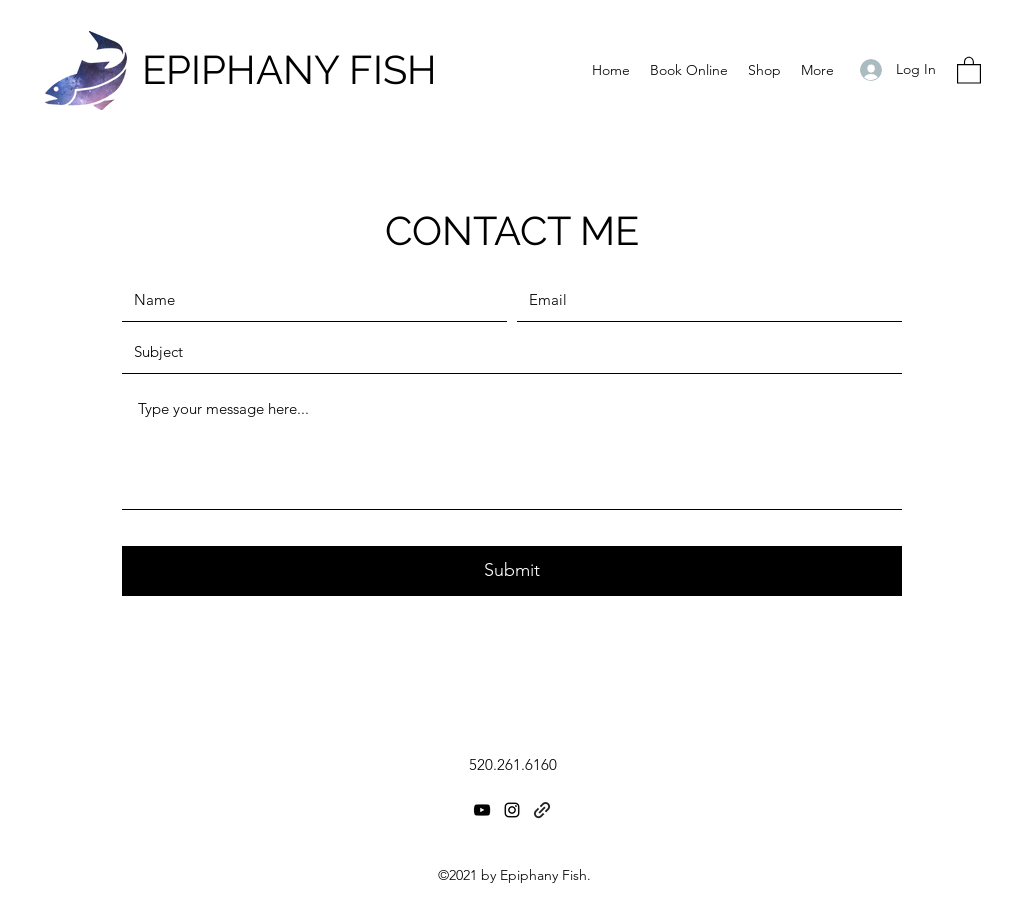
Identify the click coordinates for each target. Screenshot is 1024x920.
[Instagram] (512, 810)
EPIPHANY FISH (289, 69)
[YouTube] (482, 810)
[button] (969, 69)
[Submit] (512, 571)
